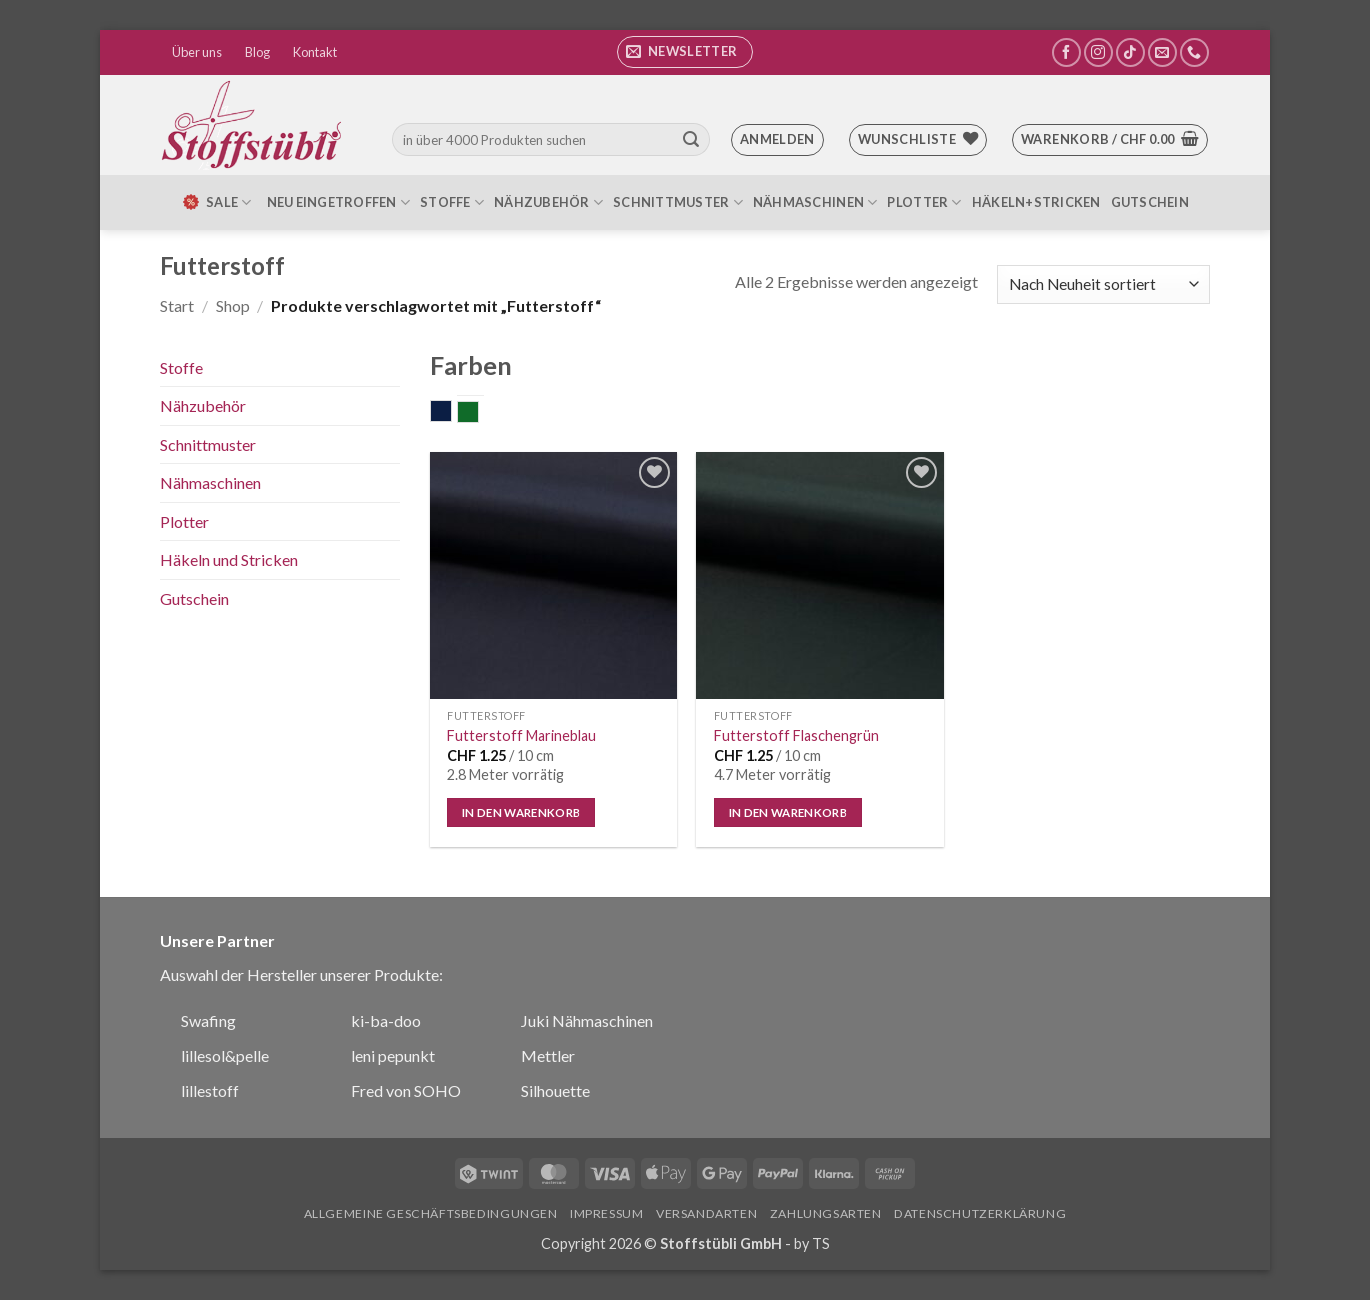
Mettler (548, 1055)
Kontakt (315, 52)
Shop (233, 305)
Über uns (197, 52)
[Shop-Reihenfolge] (1103, 284)
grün (478, 414)
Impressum (607, 1213)
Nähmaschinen (815, 202)
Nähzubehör (548, 202)
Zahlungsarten (826, 1213)
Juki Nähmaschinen (587, 1020)
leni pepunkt (393, 1055)
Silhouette (555, 1090)
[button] (685, 52)
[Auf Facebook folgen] (1066, 52)
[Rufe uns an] (1194, 52)
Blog (257, 52)
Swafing (208, 1020)
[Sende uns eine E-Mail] (1162, 52)
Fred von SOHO (406, 1090)
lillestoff (210, 1090)
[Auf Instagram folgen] (1098, 52)
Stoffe (452, 202)
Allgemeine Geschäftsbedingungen (431, 1213)
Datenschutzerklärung (980, 1213)
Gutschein (1150, 202)
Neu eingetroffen (339, 202)
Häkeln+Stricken (1036, 202)
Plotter (924, 202)
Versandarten (706, 1213)
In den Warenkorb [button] (521, 812)
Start (177, 305)
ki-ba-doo (386, 1020)
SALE (216, 202)
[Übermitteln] (691, 140)
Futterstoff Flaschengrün (796, 735)
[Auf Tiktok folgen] (1130, 52)
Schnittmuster (678, 202)
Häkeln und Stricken (229, 559)
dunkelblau (451, 413)
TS (821, 1243)
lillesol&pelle (225, 1055)
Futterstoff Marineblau (521, 735)
